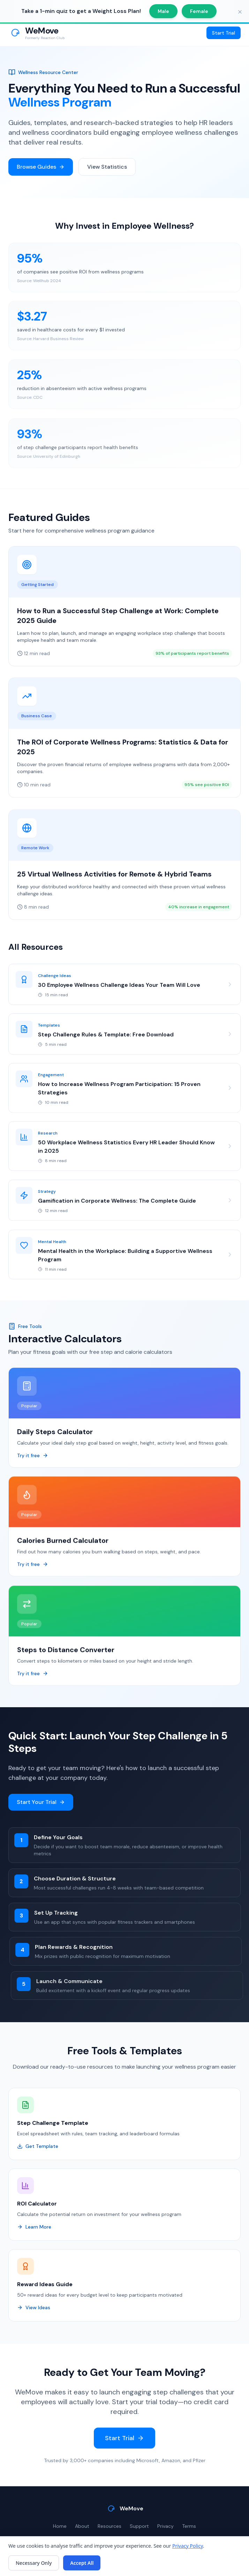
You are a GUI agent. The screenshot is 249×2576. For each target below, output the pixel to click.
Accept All (81, 2563)
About (82, 2526)
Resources (109, 2526)
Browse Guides (41, 166)
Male (163, 11)
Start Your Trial (41, 1803)
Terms (189, 2526)
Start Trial (223, 33)
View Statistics (107, 166)
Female (199, 11)
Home (60, 2526)
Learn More (34, 2228)
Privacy (165, 2526)
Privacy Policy (187, 2545)
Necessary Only (34, 2563)
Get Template (37, 2147)
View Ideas (33, 2309)
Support (139, 2526)
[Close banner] (240, 12)
